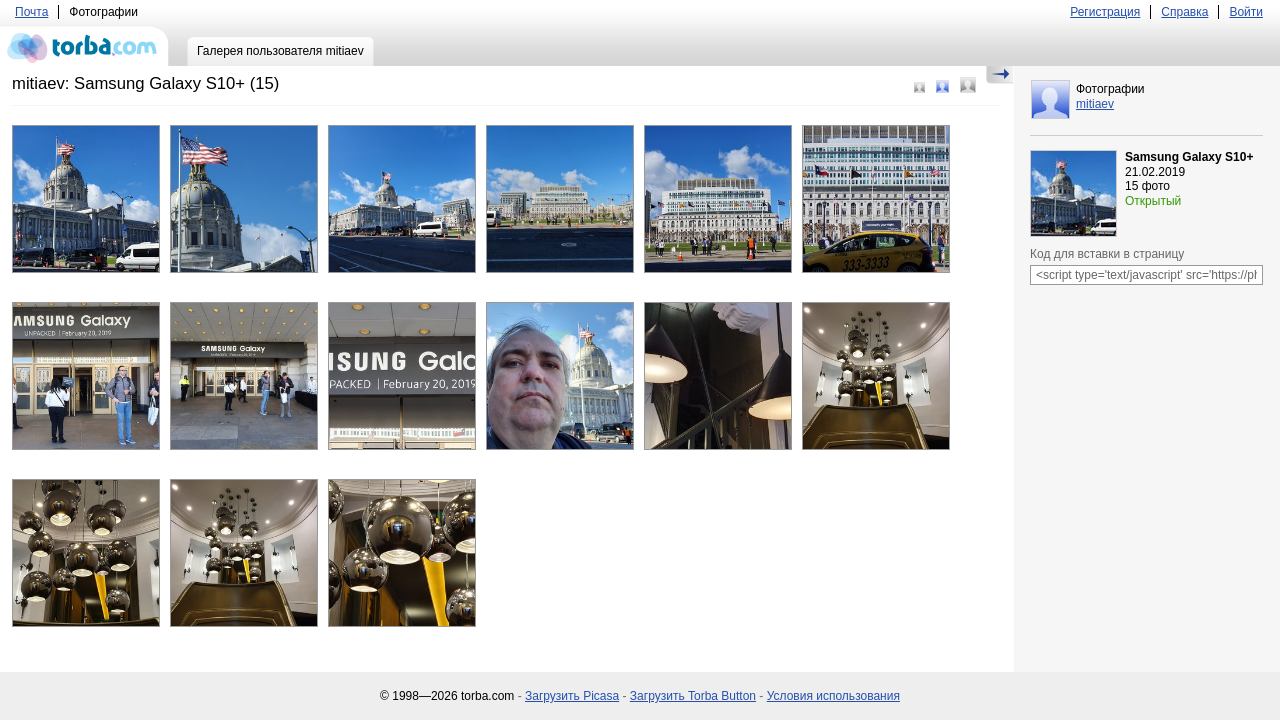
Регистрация (1105, 12)
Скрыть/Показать (999, 75)
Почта (31, 12)
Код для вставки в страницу (1107, 254)
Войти (1246, 12)
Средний (942, 86)
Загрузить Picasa (572, 696)
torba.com (84, 46)
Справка (1184, 12)
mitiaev (1095, 104)
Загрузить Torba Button (693, 696)
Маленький (919, 87)
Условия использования (833, 696)
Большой (968, 85)
